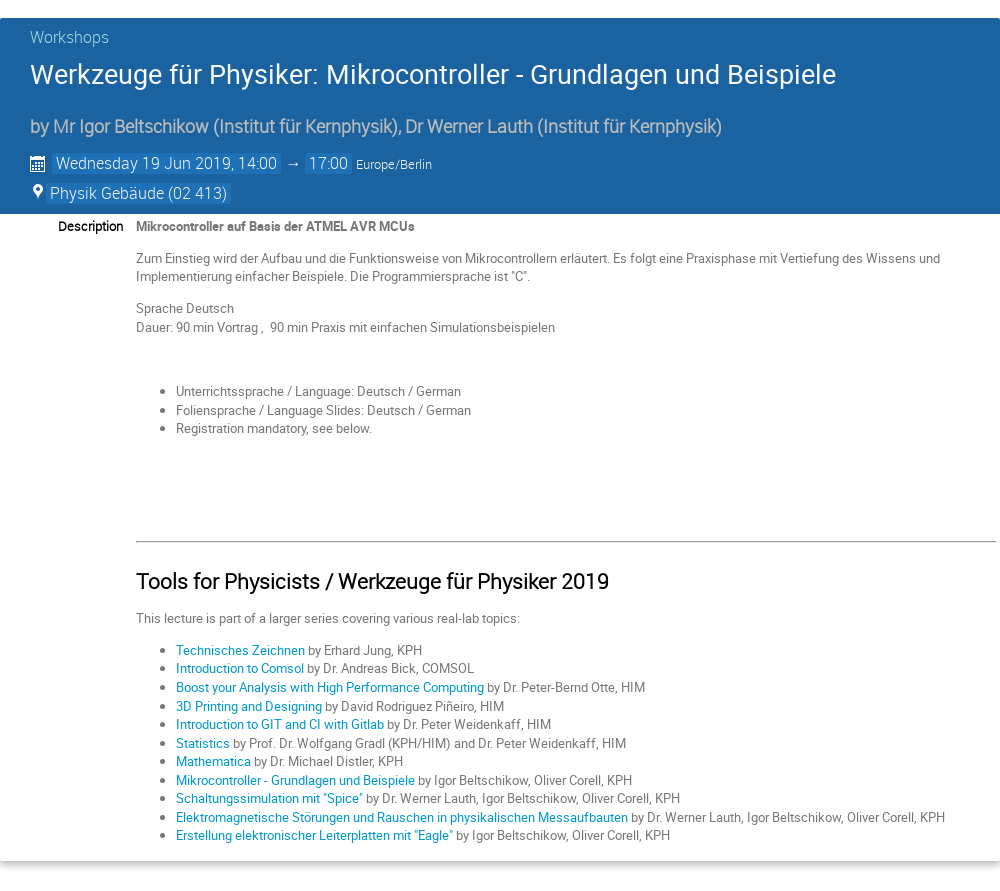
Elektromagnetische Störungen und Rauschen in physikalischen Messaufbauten (402, 817)
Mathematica (213, 761)
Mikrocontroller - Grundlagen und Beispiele (295, 780)
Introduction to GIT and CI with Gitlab (280, 724)
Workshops (69, 37)
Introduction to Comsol (240, 668)
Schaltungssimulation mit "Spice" (269, 798)
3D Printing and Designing (249, 706)
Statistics (203, 743)
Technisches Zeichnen (240, 650)
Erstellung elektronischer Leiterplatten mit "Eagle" (314, 835)
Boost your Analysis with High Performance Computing (330, 687)
